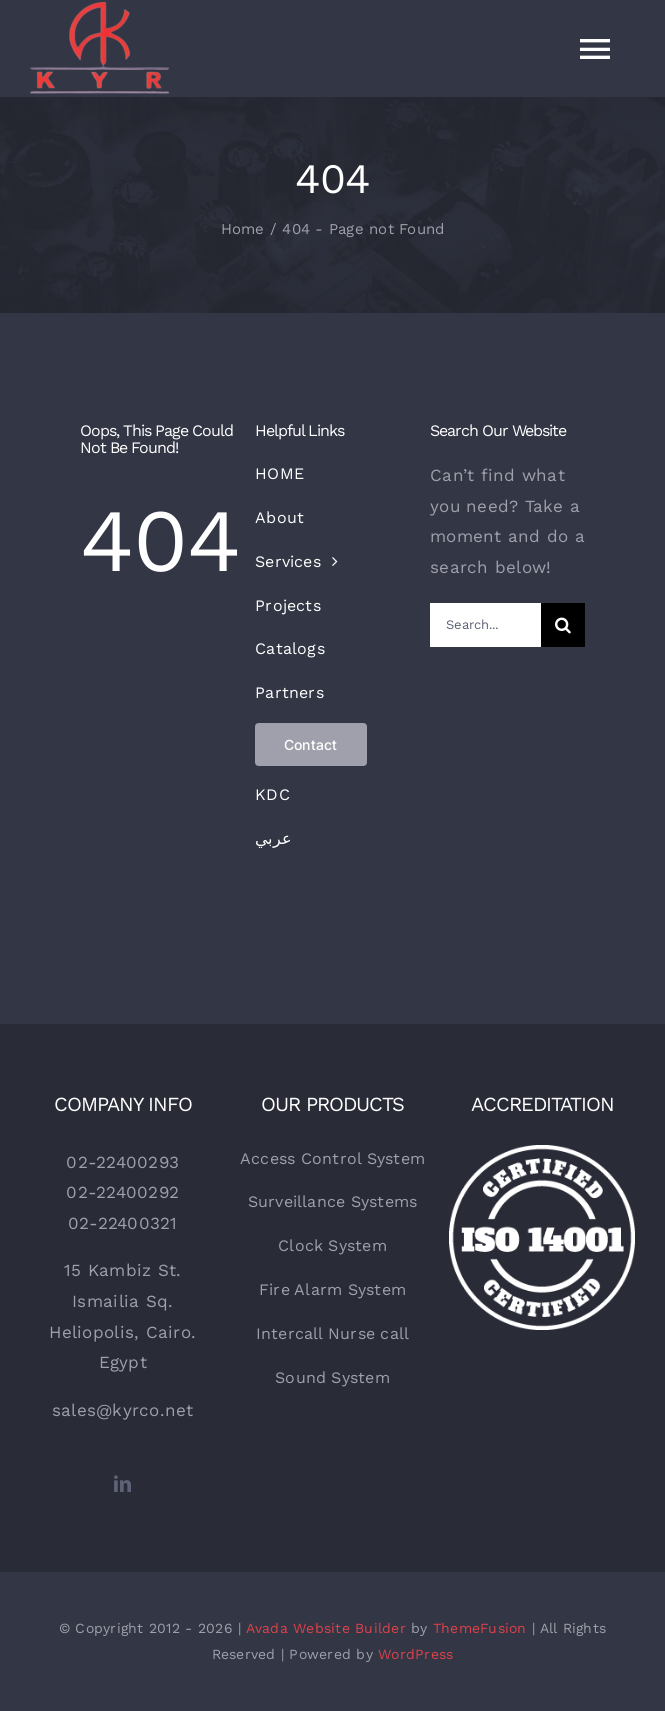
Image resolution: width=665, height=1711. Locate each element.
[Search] (563, 625)
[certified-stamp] (542, 1153)
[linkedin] (122, 1483)
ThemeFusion (480, 1628)
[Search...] (485, 625)
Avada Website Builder (326, 1628)
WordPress (415, 1654)
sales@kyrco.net (123, 1410)
